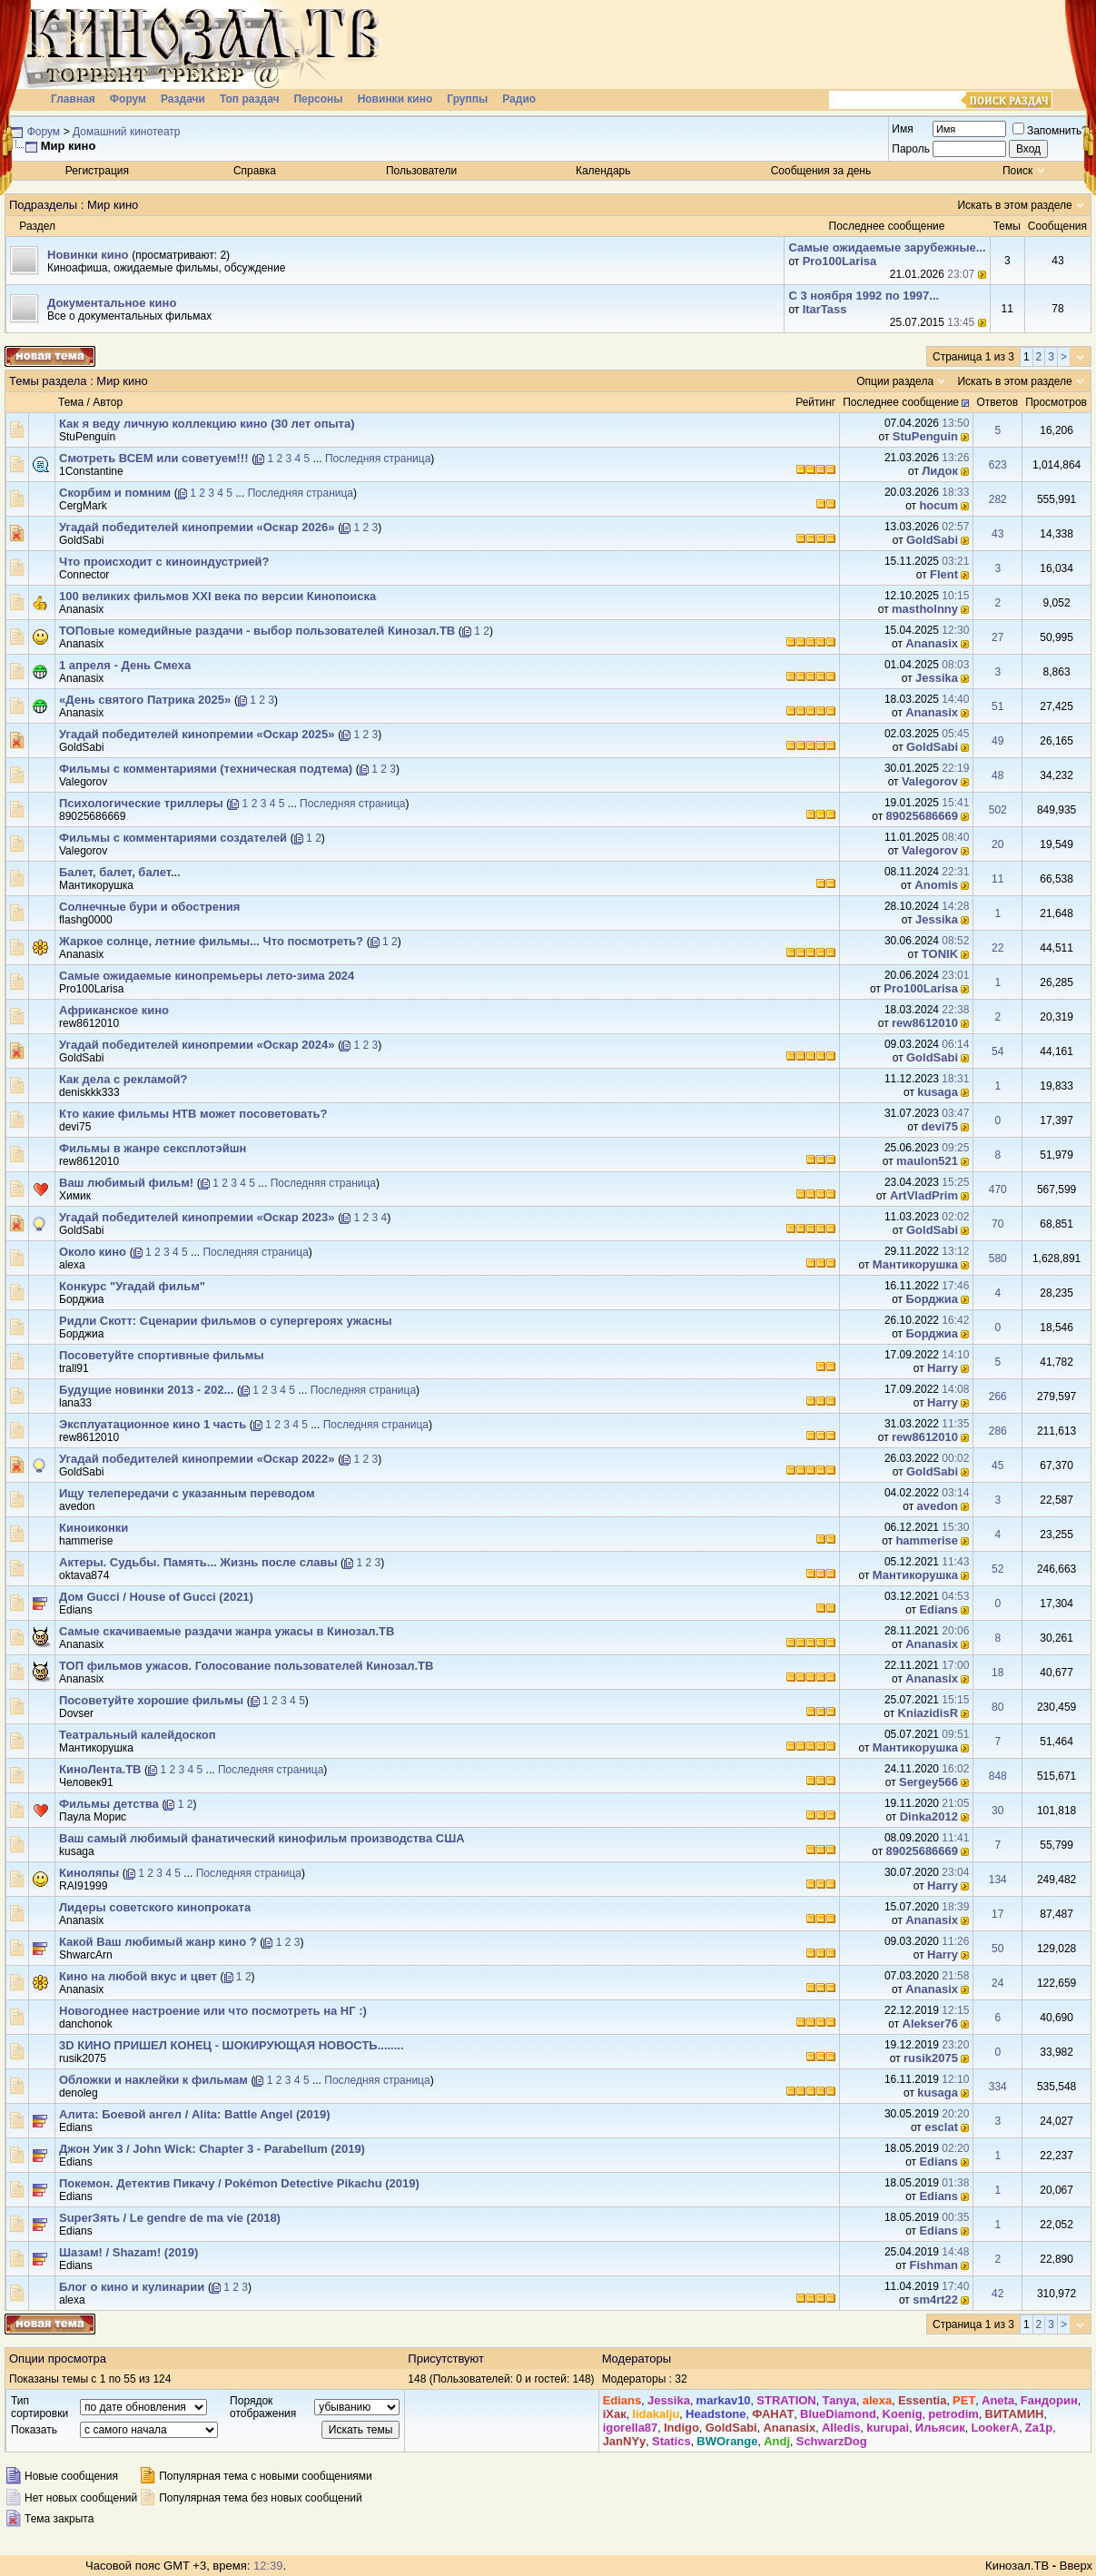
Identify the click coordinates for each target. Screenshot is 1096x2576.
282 (998, 499)
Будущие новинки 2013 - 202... (146, 1390)
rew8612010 (89, 1023)
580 (998, 1258)
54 (997, 1051)
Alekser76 (930, 2023)
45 (997, 1465)
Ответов (997, 402)
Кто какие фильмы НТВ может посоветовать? (193, 1113)
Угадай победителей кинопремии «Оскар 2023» (197, 1217)
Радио (519, 99)
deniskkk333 (89, 1092)
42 (997, 2293)
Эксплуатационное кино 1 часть (152, 1424)
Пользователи (421, 170)
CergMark (83, 505)
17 (997, 1914)
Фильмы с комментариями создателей (173, 837)
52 (997, 1569)
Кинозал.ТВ (1017, 2565)
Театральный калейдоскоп (137, 1735)
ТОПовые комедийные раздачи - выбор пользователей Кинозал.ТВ (257, 630)
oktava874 (84, 1575)
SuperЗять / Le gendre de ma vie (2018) (170, 2218)
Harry (942, 1368)
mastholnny (925, 609)
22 (997, 948)
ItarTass (825, 309)
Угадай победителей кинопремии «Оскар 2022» (197, 1459)
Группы (467, 99)
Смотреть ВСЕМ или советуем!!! (154, 458)
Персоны (317, 99)
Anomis (936, 885)
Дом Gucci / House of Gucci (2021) (156, 1597)
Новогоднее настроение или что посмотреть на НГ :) (213, 2011)
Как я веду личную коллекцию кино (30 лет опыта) (207, 423)
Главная (73, 99)
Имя (902, 129)
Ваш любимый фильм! (126, 1182)
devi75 (75, 1126)
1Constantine (91, 471)
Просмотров (1056, 402)
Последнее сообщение (901, 402)
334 (998, 2086)
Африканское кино (114, 1010)
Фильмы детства (109, 1804)
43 (997, 534)
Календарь (603, 170)
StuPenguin (87, 436)
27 (997, 637)
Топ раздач (250, 99)
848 (998, 1776)
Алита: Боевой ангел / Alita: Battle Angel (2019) (195, 2114)
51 (997, 706)
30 (997, 1810)
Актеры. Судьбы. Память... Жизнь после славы (198, 1562)
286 (998, 1431)
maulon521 (927, 1161)
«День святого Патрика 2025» (145, 699)
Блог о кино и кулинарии (131, 2287)
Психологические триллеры (141, 803)
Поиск (1017, 170)
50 (997, 1948)
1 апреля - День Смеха (125, 665)
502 (998, 810)
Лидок (940, 471)
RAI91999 (83, 1886)
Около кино (92, 1251)
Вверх (1076, 2565)
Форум (128, 99)
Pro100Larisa (840, 261)
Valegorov (83, 781)
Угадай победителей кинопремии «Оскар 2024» (197, 1044)
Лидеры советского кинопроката (155, 1907)
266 (998, 1396)
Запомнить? (1050, 130)
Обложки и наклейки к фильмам (153, 2080)
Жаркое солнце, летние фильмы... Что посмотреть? (211, 941)
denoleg (78, 2093)
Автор (108, 402)
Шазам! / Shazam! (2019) (128, 2252)
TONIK (940, 954)
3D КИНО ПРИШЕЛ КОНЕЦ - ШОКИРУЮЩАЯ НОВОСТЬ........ (231, 2045)
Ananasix (81, 609)
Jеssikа (936, 678)
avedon (76, 1506)
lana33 (75, 1403)
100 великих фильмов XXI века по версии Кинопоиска (217, 596)
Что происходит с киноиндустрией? (164, 561)
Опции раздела (894, 381)
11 (997, 879)
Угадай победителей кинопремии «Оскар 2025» (197, 734)
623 (998, 465)
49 (997, 741)
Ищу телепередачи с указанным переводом (187, 1493)
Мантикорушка (96, 885)
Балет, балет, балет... (120, 872)
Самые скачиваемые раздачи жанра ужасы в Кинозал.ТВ (226, 1631)
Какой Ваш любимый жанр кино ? (158, 1942)
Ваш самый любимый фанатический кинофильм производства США (262, 1838)
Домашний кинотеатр (126, 131)
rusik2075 (930, 2058)
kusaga (937, 1092)
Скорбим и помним (115, 492)
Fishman (934, 2265)
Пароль (911, 149)
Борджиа (81, 1299)
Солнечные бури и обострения (149, 906)
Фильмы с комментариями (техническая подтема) (205, 768)
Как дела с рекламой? (123, 1079)
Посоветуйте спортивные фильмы (161, 1355)
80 (997, 1707)
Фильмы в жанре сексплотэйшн (152, 1148)
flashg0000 (86, 919)
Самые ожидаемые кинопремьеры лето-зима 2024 (206, 975)
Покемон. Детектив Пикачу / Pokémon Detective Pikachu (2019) (239, 2183)
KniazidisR (928, 1713)
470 (998, 1189)
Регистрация (97, 170)
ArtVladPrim (924, 1195)
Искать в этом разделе (1014, 205)
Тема (71, 402)
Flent (944, 574)
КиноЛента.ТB (100, 1769)
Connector (84, 574)
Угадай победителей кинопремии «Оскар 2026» (197, 527)
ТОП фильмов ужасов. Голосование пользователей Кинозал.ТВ (246, 1666)
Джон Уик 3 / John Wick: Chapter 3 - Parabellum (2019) (212, 2149)
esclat (941, 2127)
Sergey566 (928, 1782)
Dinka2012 (929, 1816)
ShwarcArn (86, 1955)
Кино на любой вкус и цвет (138, 1976)
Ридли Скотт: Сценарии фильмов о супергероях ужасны (225, 1320)
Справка (254, 170)
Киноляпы (89, 1873)
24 (997, 1983)
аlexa (72, 1264)
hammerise (86, 1541)
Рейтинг (815, 402)
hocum (938, 505)
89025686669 (92, 816)
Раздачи (183, 99)
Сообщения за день (821, 170)
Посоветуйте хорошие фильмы (151, 1700)
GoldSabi (81, 540)
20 (997, 844)
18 (997, 1672)
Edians (76, 1610)
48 (997, 775)
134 (998, 1879)
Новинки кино (395, 99)
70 (997, 1224)
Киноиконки (93, 1528)
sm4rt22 (935, 2299)
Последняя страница (377, 458)
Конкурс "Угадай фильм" (132, 1286)
